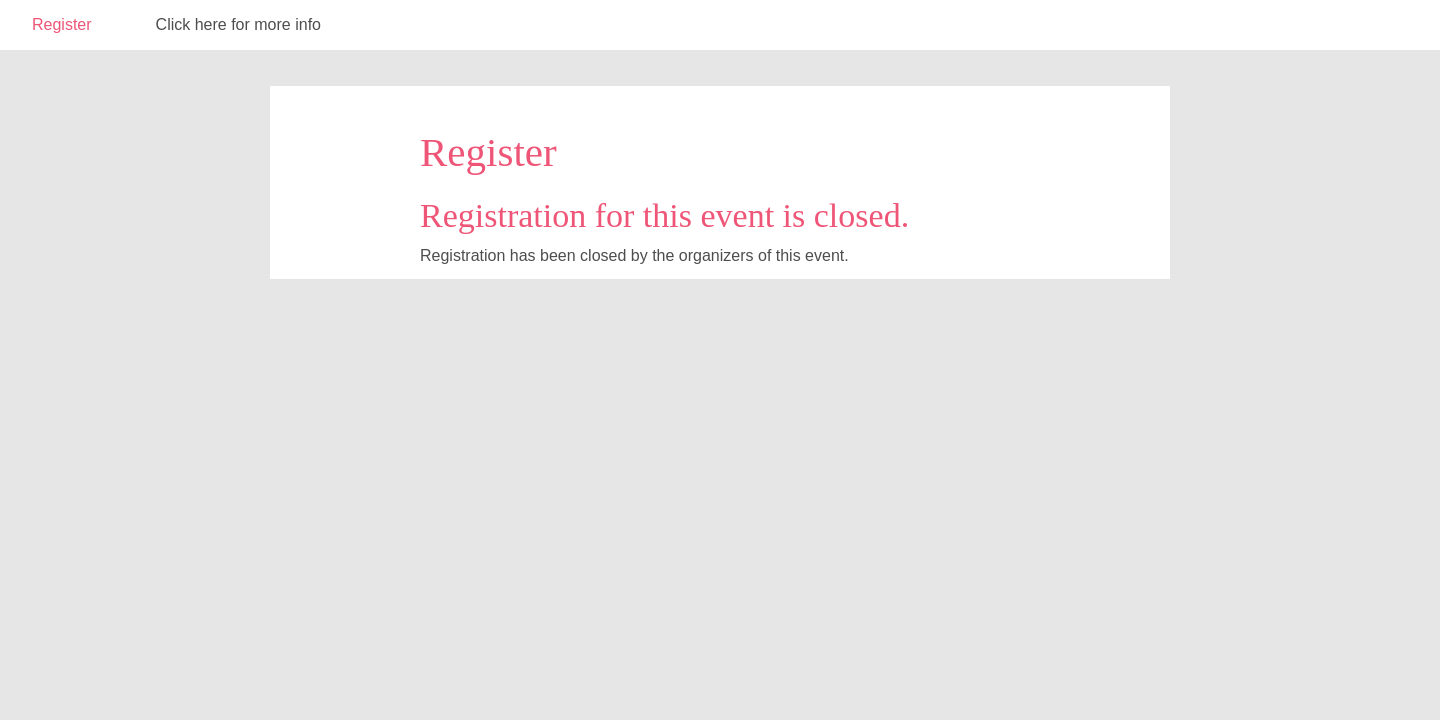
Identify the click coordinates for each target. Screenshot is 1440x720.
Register (62, 24)
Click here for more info (238, 24)
